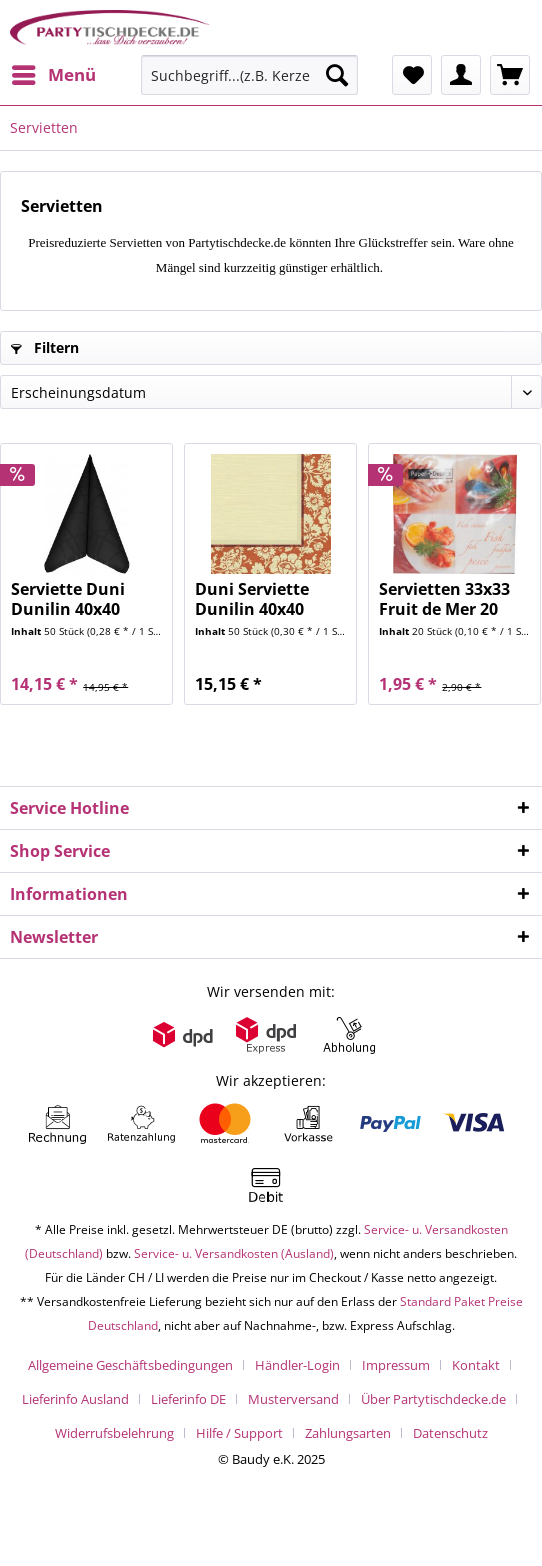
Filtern (45, 347)
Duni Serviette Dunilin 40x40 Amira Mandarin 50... (261, 599)
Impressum (396, 1365)
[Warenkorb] (510, 75)
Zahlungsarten (348, 1433)
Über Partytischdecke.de (433, 1399)
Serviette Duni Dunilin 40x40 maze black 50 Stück (68, 599)
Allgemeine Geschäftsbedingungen (130, 1365)
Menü (54, 72)
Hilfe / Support (239, 1433)
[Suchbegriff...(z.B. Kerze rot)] (249, 75)
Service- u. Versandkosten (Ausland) (234, 1253)
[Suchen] (337, 75)
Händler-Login (297, 1365)
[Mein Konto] (461, 75)
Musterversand (293, 1399)
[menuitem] (53, 75)
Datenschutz (450, 1433)
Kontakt (476, 1365)
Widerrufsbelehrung (114, 1433)
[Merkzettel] (412, 75)
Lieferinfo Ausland (75, 1399)
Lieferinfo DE (188, 1399)
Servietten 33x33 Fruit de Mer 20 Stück (444, 599)
